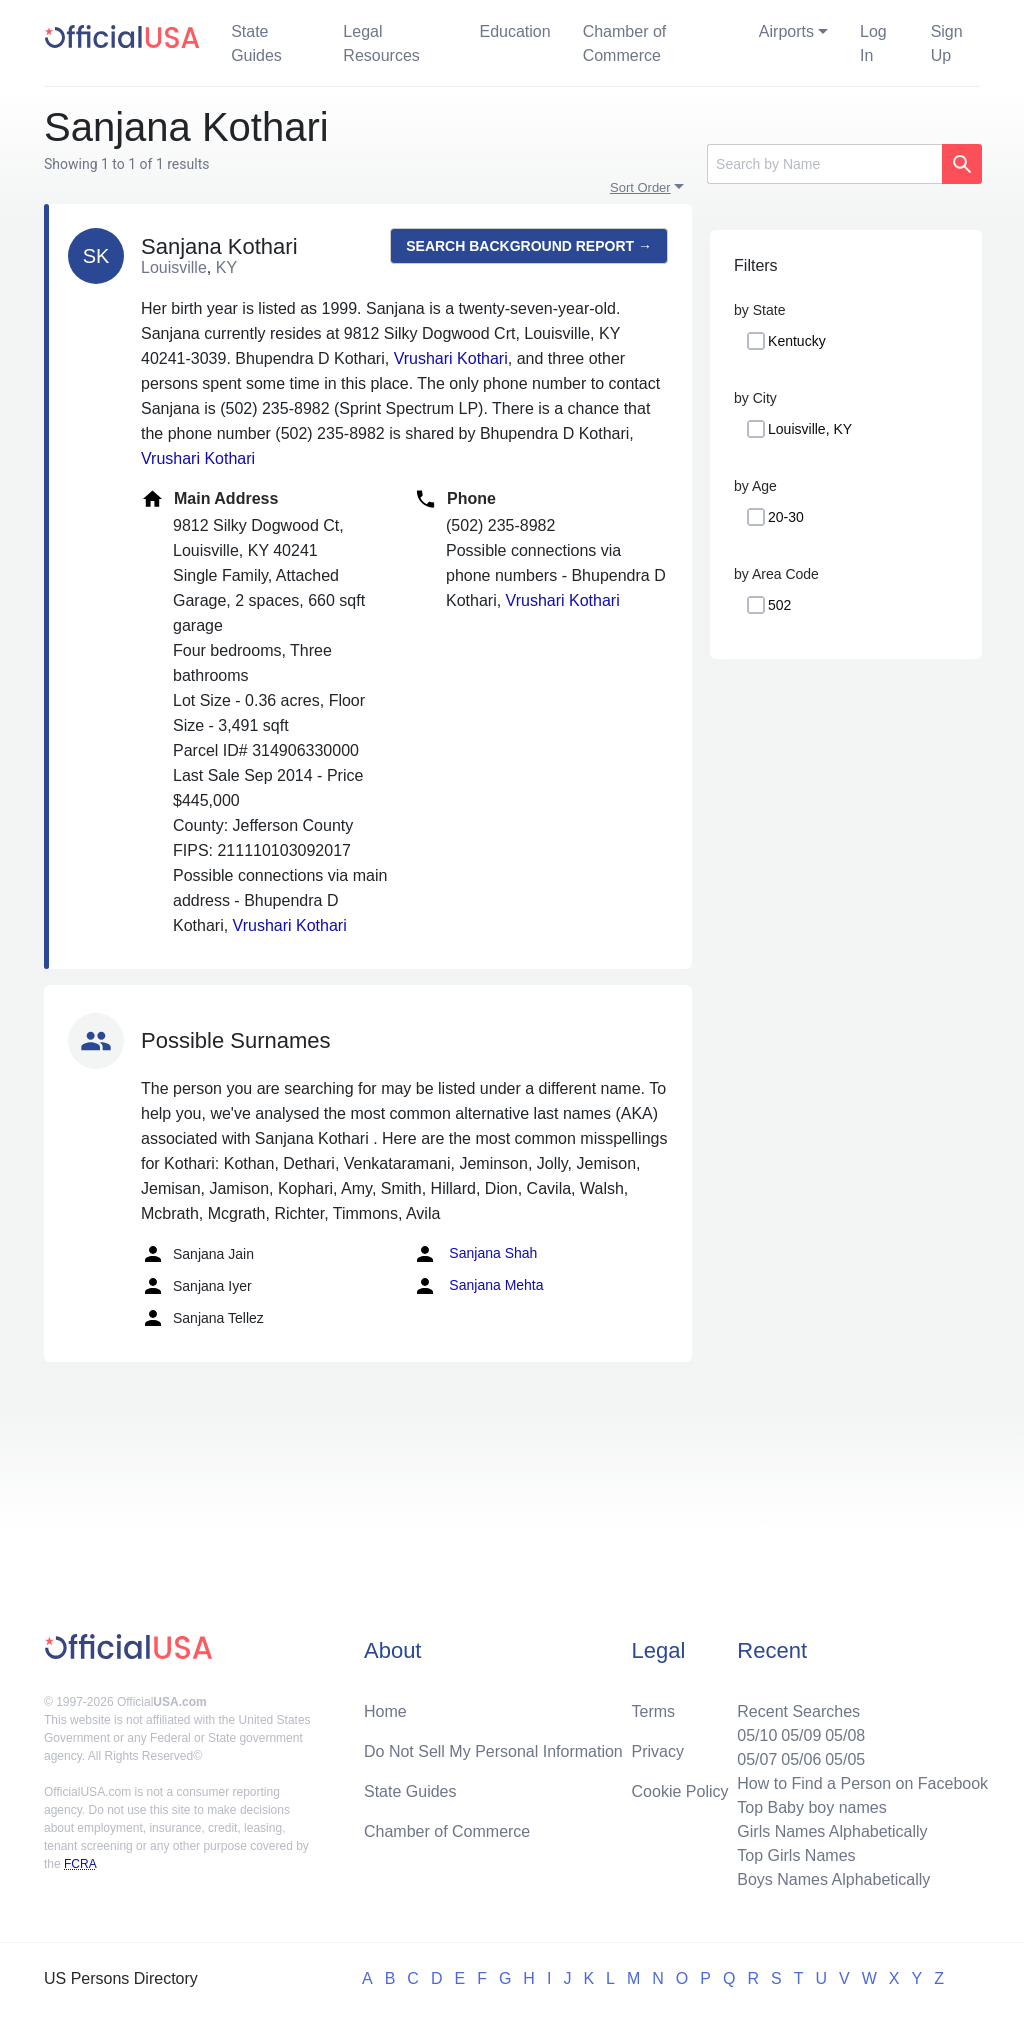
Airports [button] (786, 31)
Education (514, 31)
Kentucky (797, 341)
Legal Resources (381, 43)
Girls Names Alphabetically (832, 1831)
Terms (654, 1711)
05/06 (801, 1759)
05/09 (801, 1735)
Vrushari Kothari (451, 358)
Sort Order (640, 187)
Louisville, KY (810, 429)
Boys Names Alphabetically (833, 1879)
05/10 (757, 1735)
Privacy (658, 1751)
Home (385, 1711)
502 (779, 605)
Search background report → (529, 246)
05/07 (757, 1759)
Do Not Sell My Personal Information (493, 1751)
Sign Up (947, 43)
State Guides (256, 43)
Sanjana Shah (475, 1254)
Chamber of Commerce (625, 43)
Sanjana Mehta (478, 1286)
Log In (873, 43)
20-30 (786, 517)
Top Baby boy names (811, 1807)
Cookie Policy (680, 1791)
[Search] (824, 164)
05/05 (845, 1759)
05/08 (845, 1735)
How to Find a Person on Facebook (862, 1783)
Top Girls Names (796, 1855)
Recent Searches (798, 1711)
